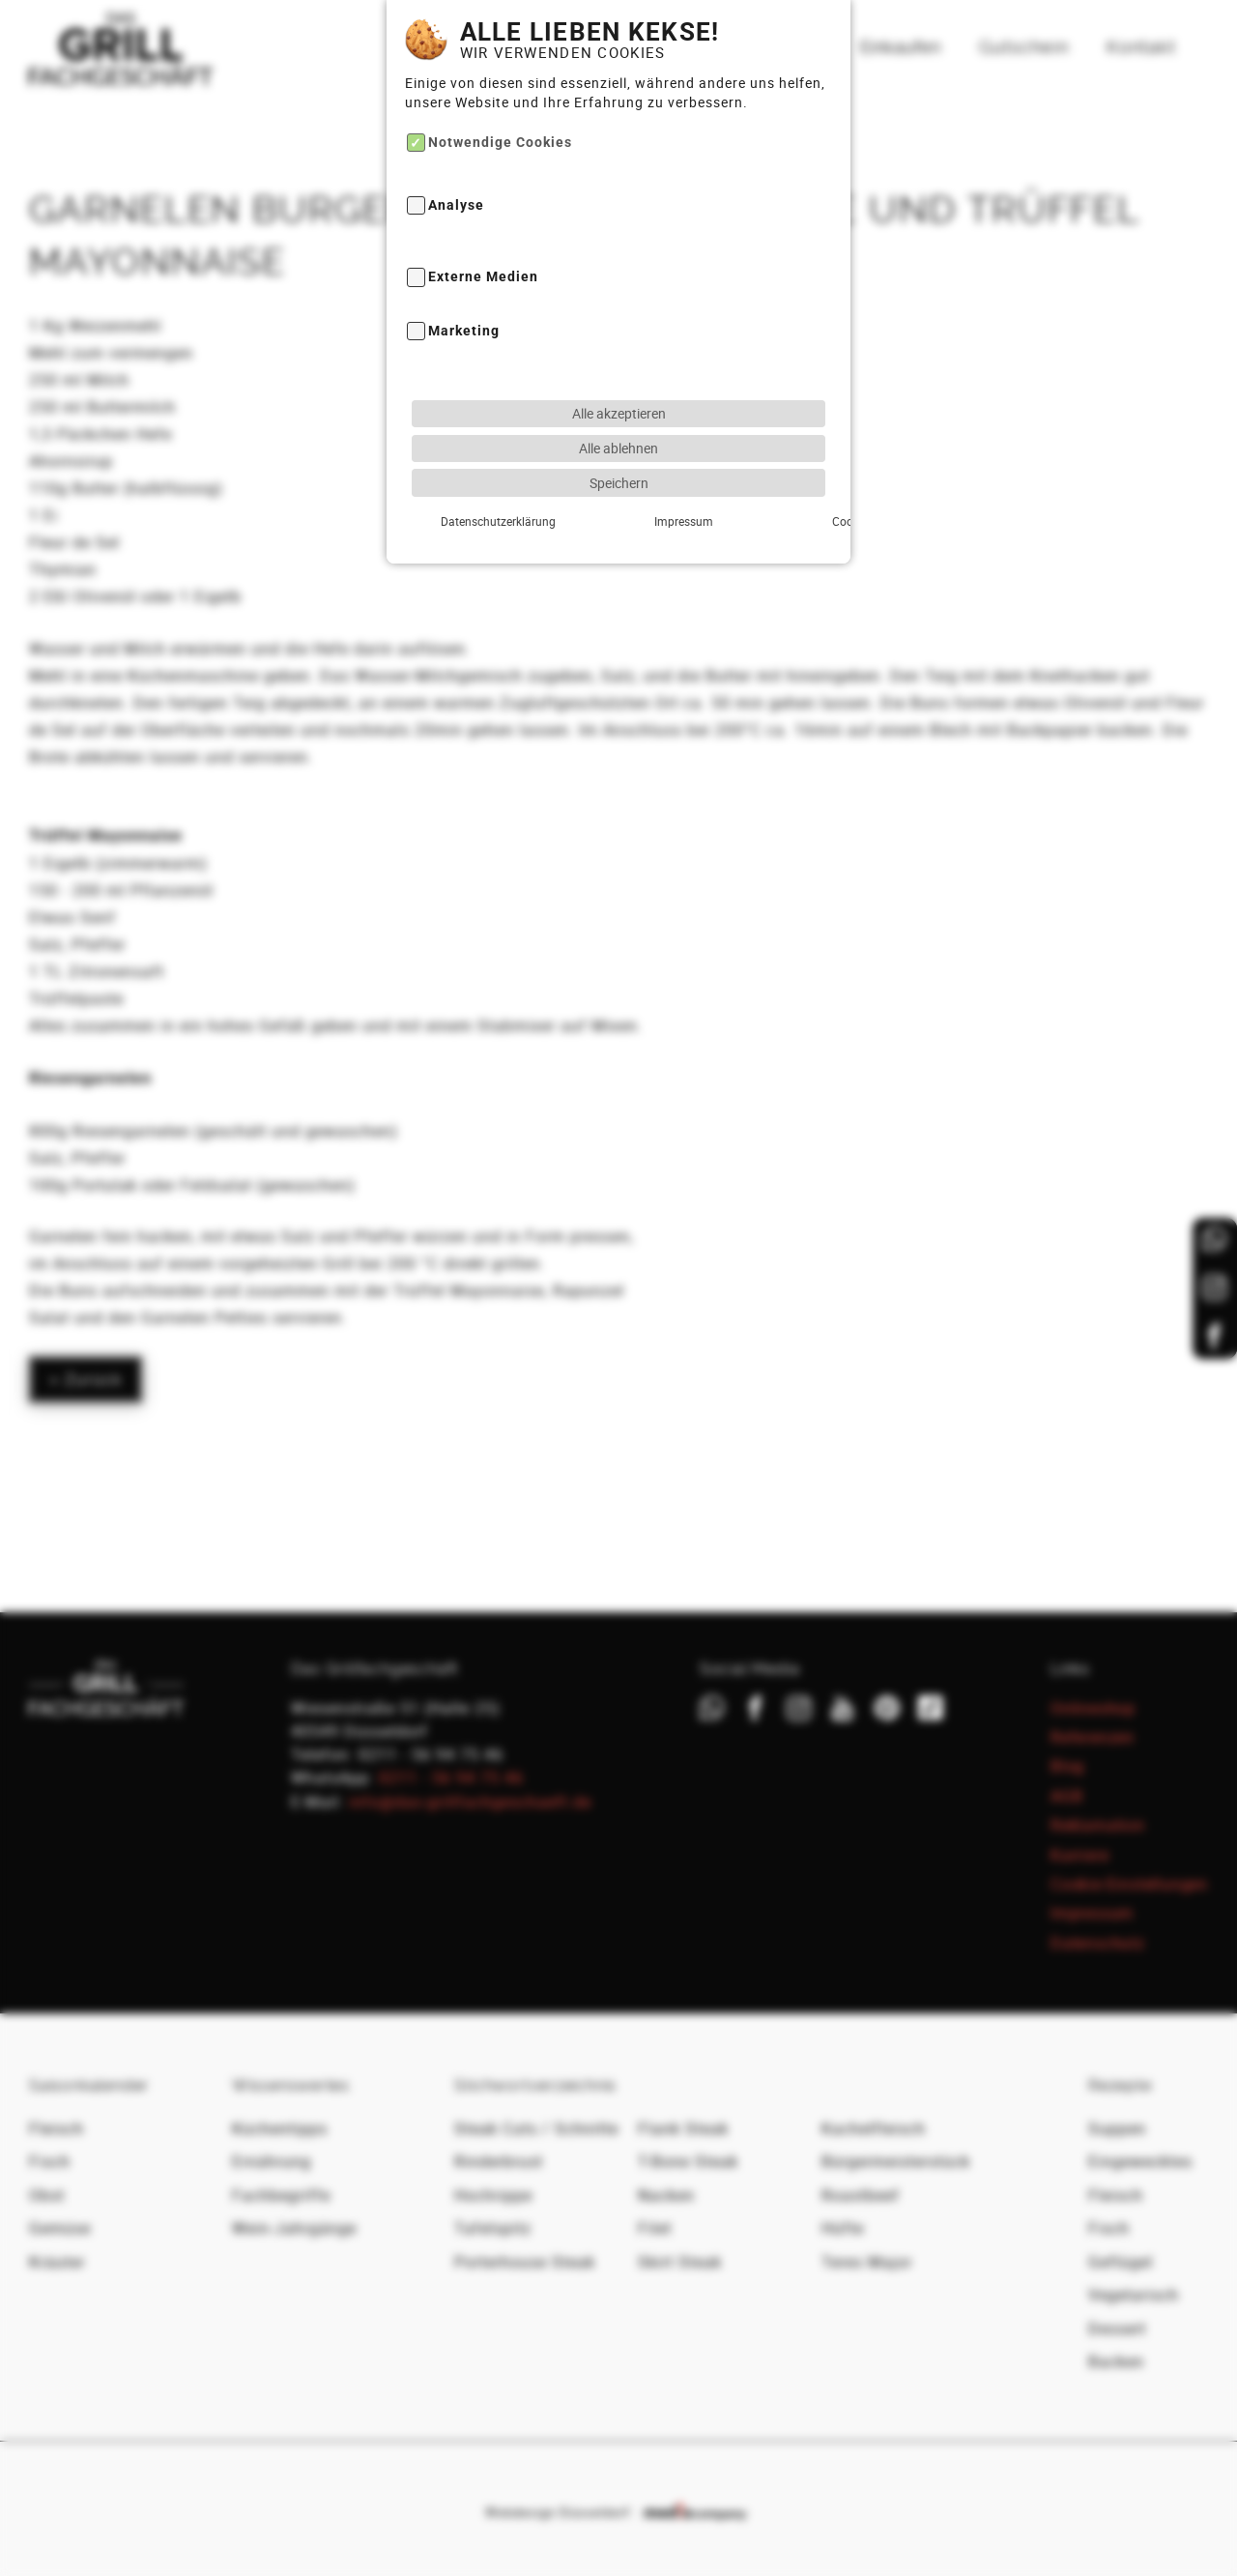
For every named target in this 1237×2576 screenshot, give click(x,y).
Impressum (618, 490)
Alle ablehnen (618, 417)
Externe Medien (483, 247)
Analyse (456, 175)
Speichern (619, 452)
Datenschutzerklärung (475, 490)
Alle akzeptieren (619, 382)
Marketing (464, 301)
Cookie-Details (761, 490)
